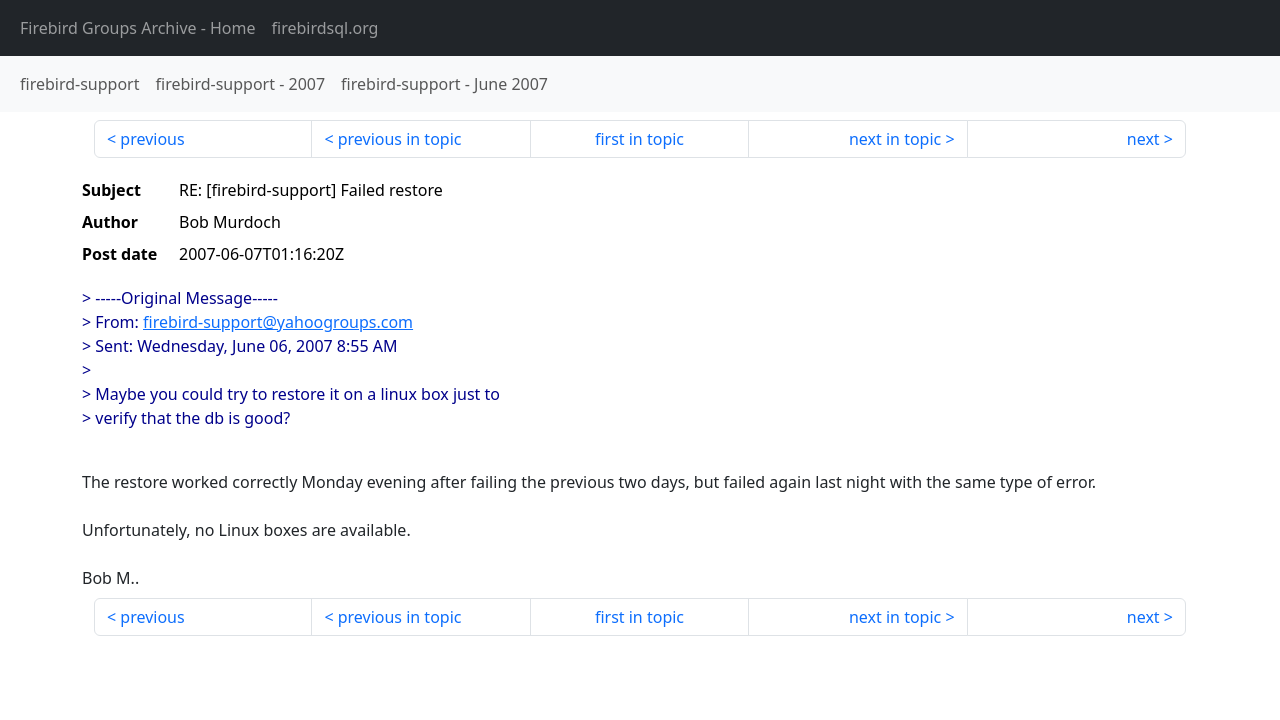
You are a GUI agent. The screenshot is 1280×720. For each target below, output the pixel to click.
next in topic (895, 139)
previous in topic (400, 139)
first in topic (639, 139)
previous (152, 139)
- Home (138, 28)
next (1143, 139)
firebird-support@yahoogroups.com (278, 322)
